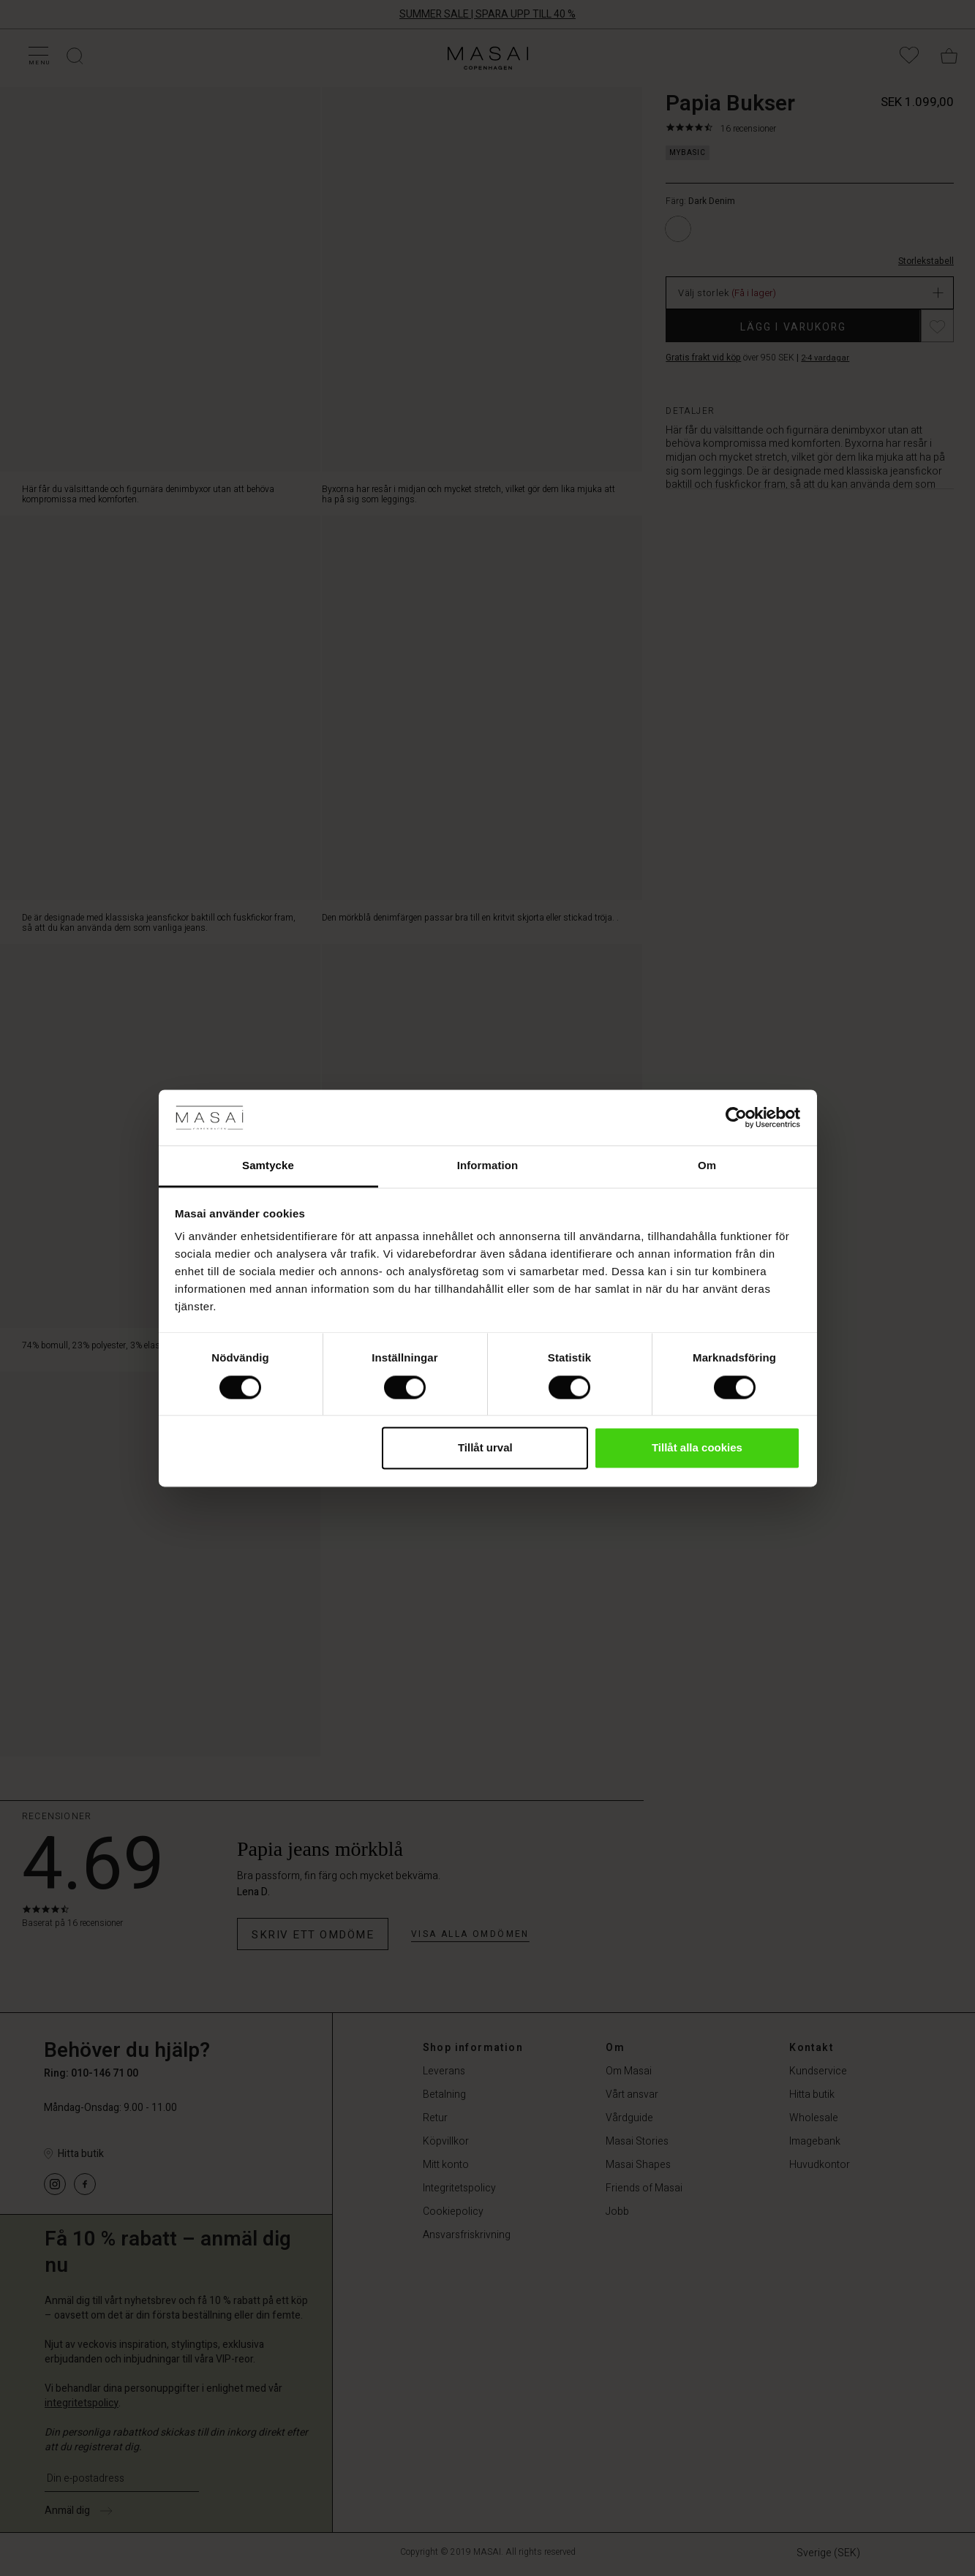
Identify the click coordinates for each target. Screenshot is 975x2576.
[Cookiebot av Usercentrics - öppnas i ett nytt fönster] (736, 1117)
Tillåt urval (485, 1448)
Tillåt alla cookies (697, 1448)
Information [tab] (488, 1166)
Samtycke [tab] (268, 1166)
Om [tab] (707, 1166)
